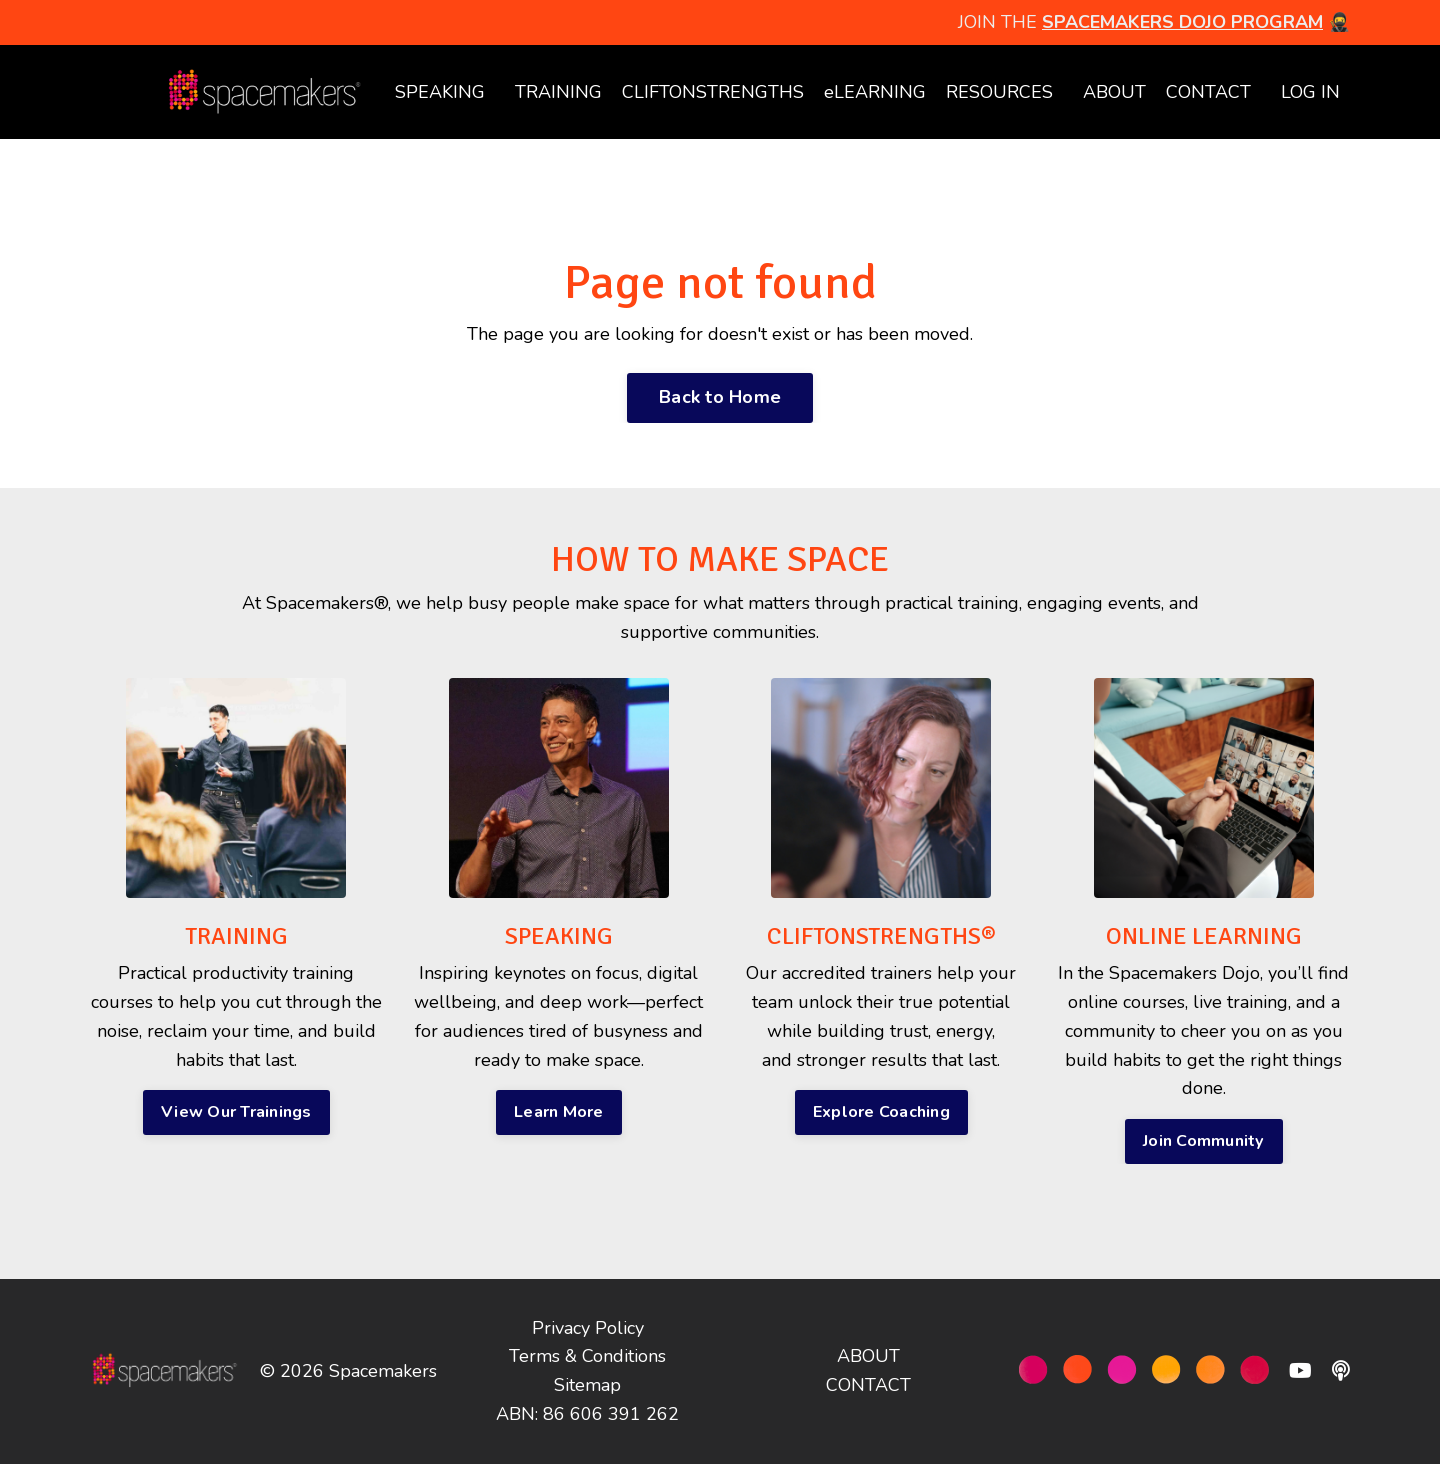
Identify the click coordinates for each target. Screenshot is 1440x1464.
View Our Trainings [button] (236, 1112)
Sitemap (587, 1385)
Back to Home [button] (720, 397)
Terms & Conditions (587, 1356)
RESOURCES (999, 92)
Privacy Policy (588, 1328)
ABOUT (1114, 92)
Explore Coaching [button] (881, 1112)
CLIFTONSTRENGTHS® (881, 936)
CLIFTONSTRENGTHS (713, 92)
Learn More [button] (559, 1112)
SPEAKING (440, 92)
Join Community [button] (1204, 1141)
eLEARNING (875, 92)
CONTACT (1208, 92)
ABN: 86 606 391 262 (587, 1414)
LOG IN (1310, 92)
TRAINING (558, 92)
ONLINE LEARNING (1204, 936)
